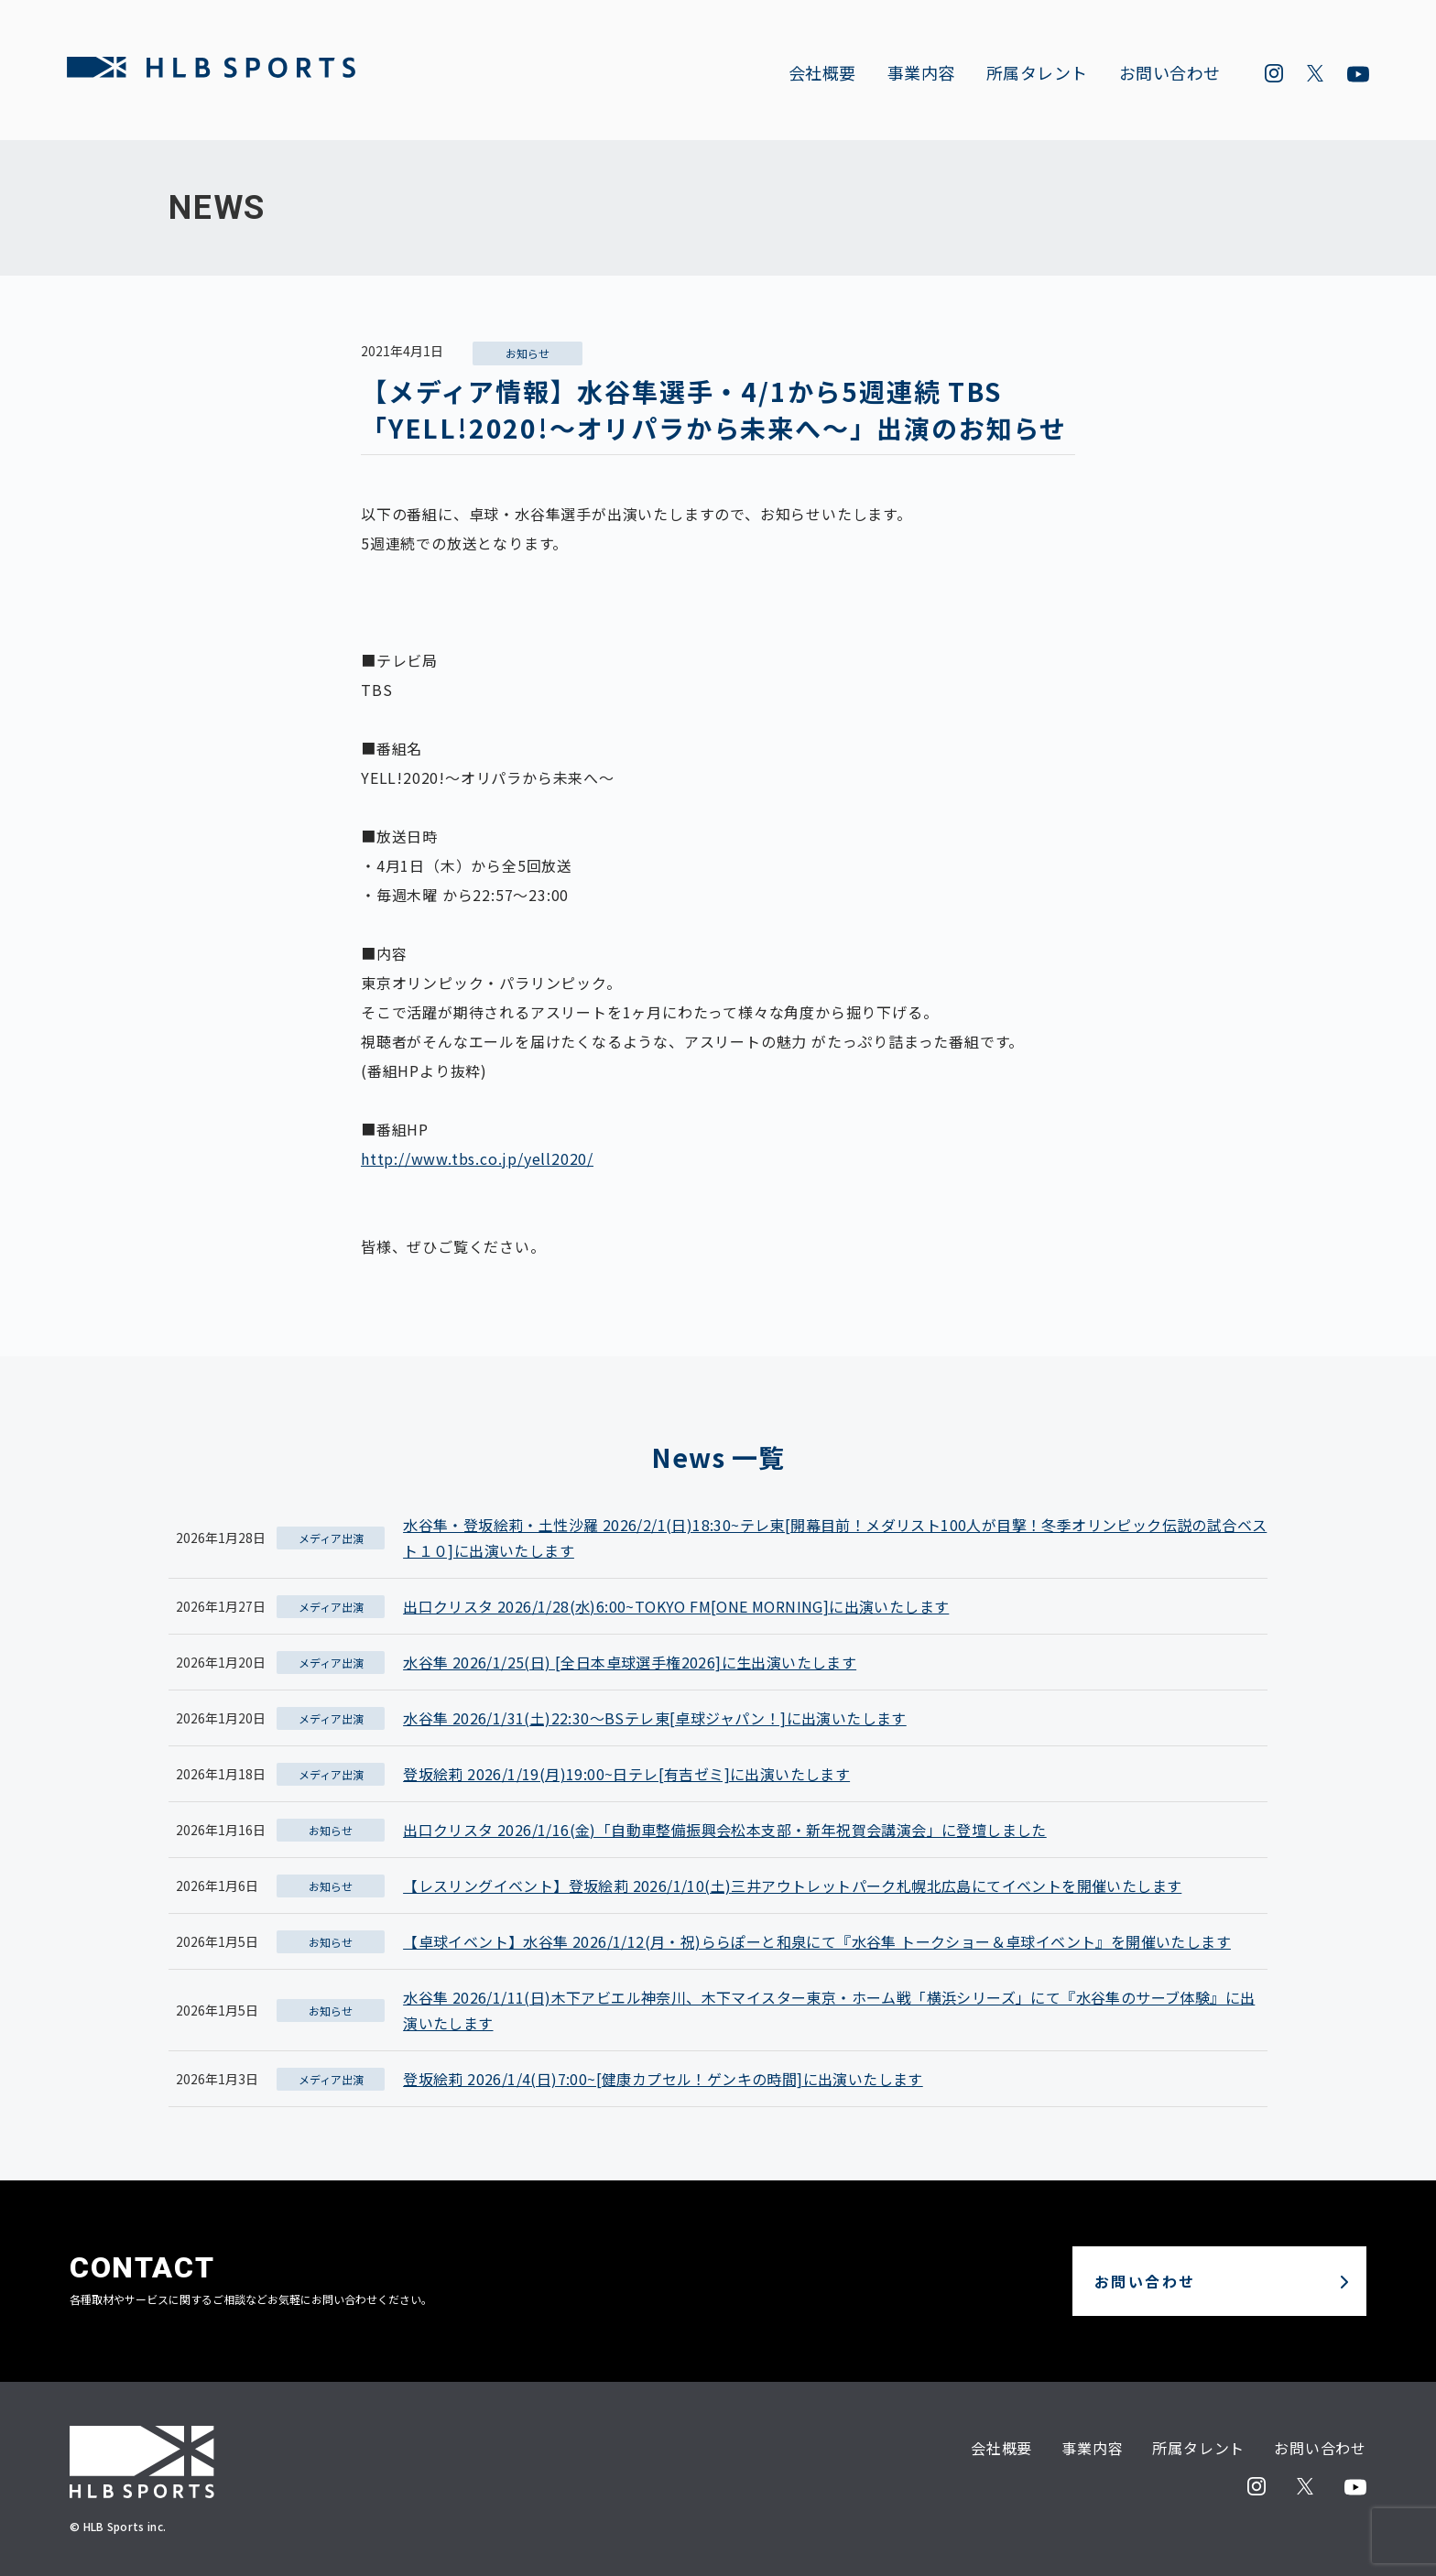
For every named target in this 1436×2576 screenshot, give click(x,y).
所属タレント (1034, 74)
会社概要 (820, 74)
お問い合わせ (1167, 74)
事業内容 (918, 74)
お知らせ (527, 353)
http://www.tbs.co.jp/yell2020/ (477, 1158)
